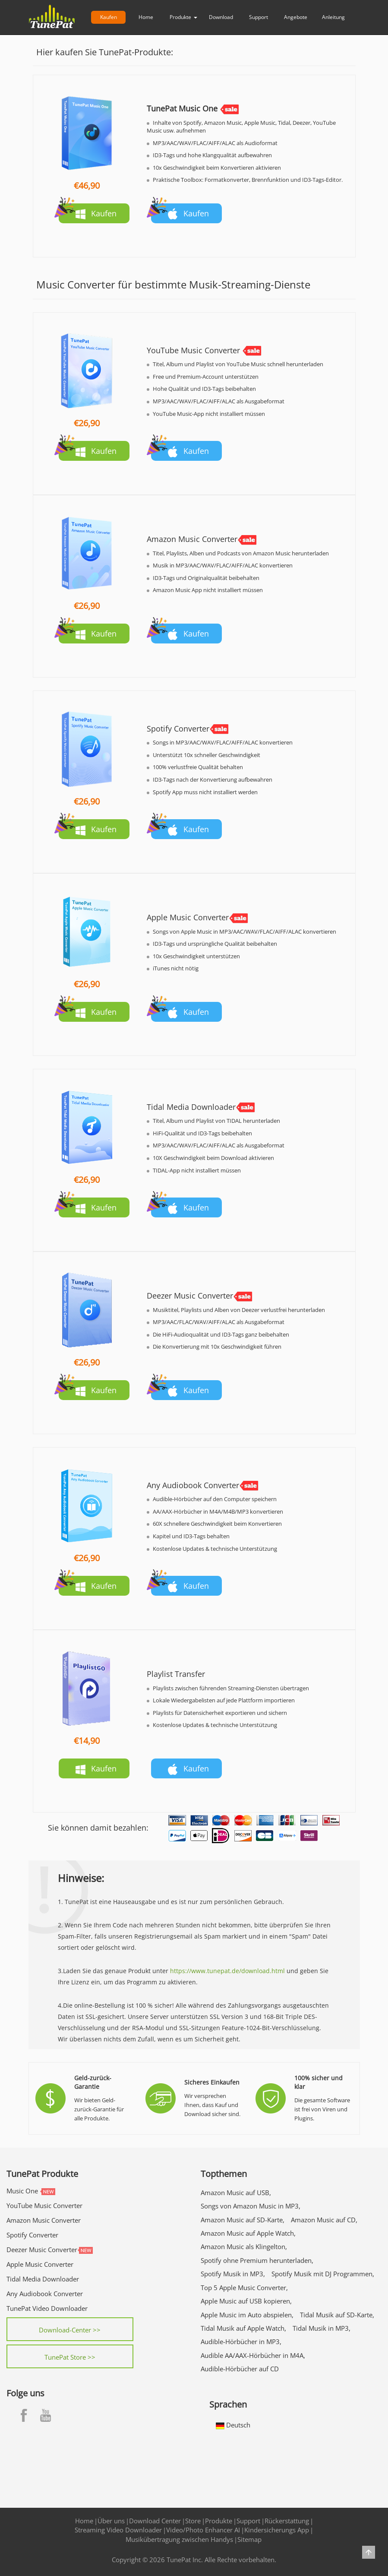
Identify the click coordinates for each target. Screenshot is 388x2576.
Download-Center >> (70, 2330)
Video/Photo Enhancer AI (203, 2529)
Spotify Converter (32, 2235)
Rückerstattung (287, 2520)
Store (193, 2520)
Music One (22, 2190)
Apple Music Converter (39, 2264)
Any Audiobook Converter (44, 2293)
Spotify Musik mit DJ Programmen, (322, 2273)
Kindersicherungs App (276, 2529)
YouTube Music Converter (44, 2205)
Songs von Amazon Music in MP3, (250, 2206)
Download (221, 17)
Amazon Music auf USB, (236, 2192)
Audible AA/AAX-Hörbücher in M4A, (253, 2355)
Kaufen (108, 17)
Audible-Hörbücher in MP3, (241, 2341)
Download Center (155, 2520)
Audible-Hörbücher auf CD (240, 2368)
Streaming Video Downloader (118, 2529)
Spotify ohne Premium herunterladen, (257, 2260)
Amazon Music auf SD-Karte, (242, 2219)
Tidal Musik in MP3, (321, 2328)
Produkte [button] (183, 17)
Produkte (218, 2520)
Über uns (111, 2520)
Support (258, 17)
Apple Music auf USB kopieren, (246, 2301)
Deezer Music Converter (41, 2249)
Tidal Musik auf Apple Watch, (243, 2328)
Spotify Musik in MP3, (233, 2273)
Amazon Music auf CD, (324, 2219)
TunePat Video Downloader (47, 2308)
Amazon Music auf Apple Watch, (248, 2233)
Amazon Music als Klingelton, (244, 2246)
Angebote (295, 17)
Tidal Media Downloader (42, 2279)
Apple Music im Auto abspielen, (247, 2314)
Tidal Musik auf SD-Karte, (337, 2314)
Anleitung (333, 17)
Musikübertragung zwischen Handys (179, 2539)
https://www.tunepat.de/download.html (227, 1971)
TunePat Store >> (69, 2357)
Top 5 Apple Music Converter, (244, 2287)
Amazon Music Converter (43, 2220)
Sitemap (249, 2539)
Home (146, 17)
